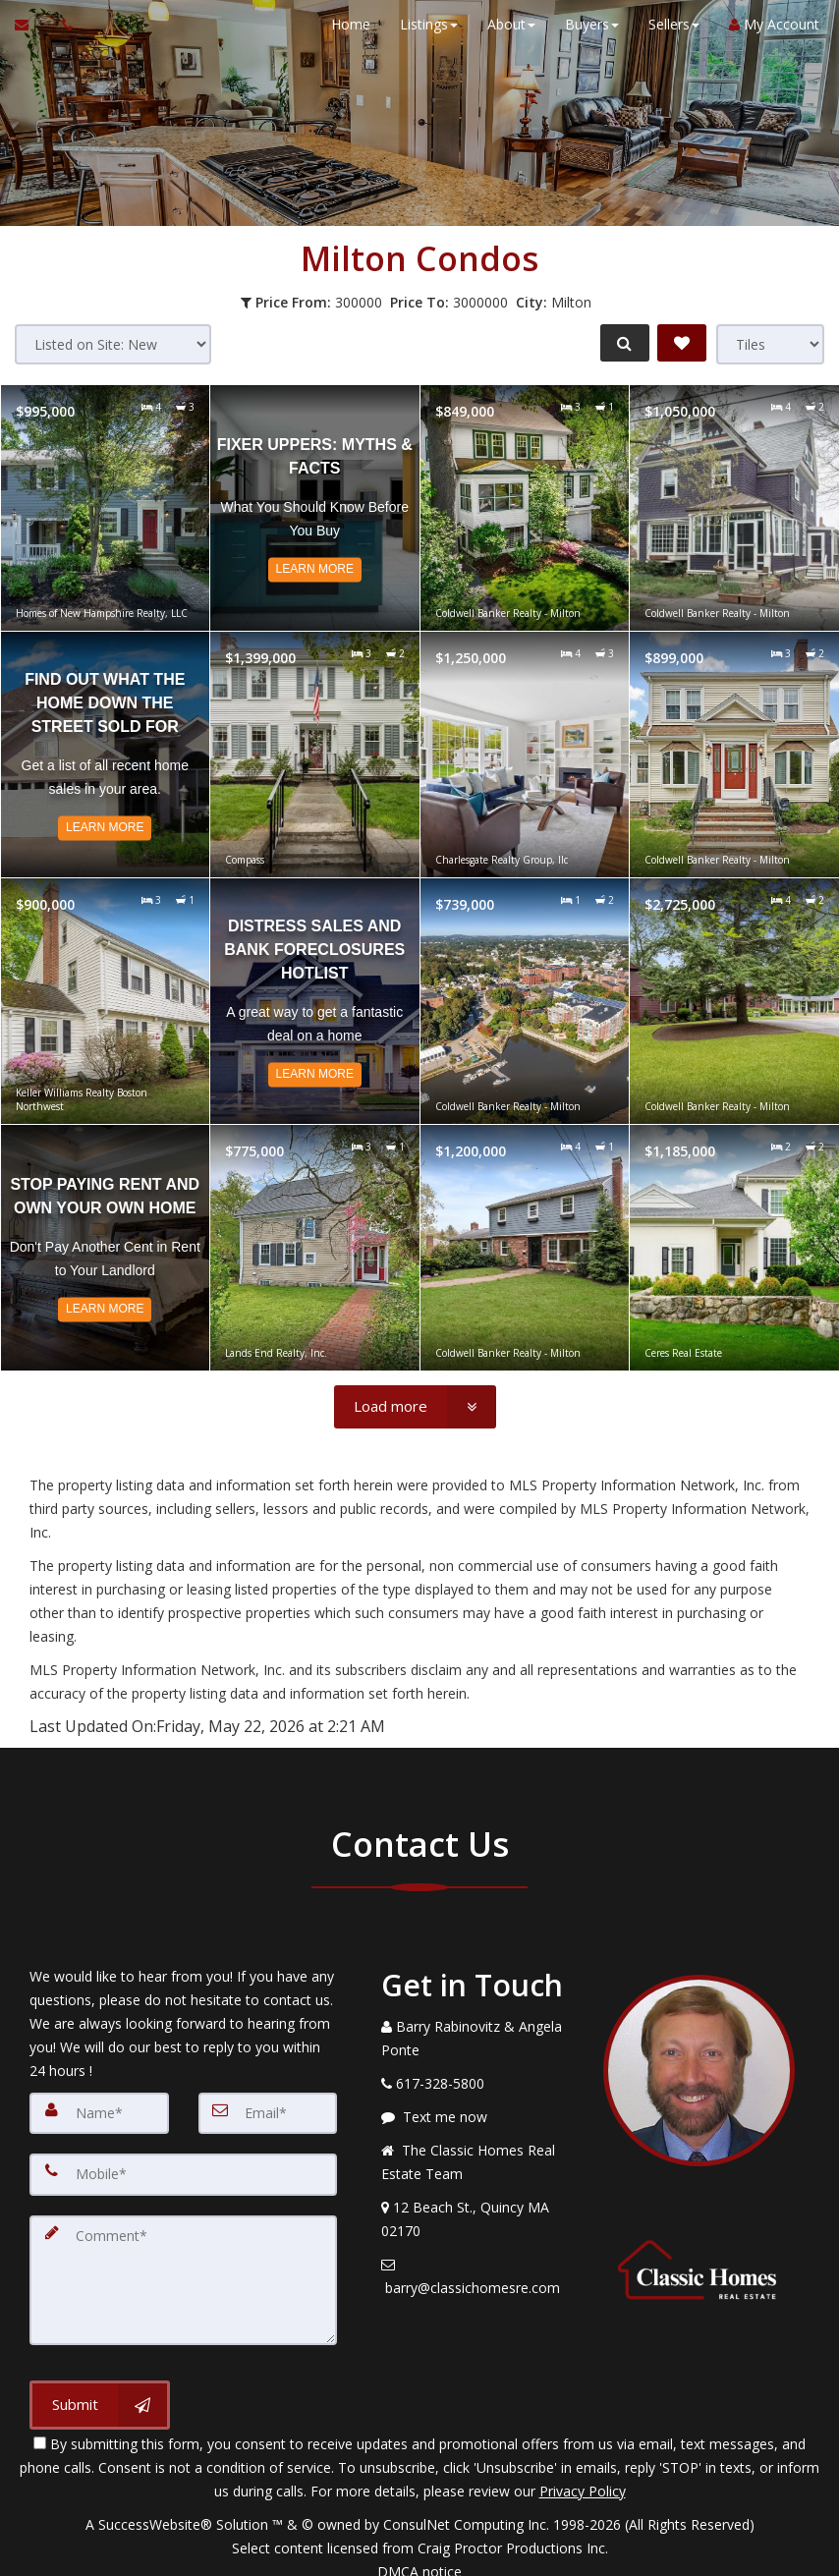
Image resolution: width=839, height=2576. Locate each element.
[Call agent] (62, 24)
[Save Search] (681, 343)
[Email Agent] (31, 24)
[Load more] (415, 1406)
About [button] (501, 24)
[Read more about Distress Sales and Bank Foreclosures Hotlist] (315, 1001)
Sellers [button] (664, 24)
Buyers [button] (582, 24)
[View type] (770, 344)
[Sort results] (113, 344)
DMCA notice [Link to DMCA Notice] (419, 2554)
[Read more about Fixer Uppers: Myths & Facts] (315, 508)
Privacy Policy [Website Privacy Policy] (582, 2473)
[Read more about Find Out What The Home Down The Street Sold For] (105, 754)
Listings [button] (419, 24)
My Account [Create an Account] (764, 24)
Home (341, 24)
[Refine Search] (618, 343)
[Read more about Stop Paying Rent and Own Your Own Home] (105, 1248)
